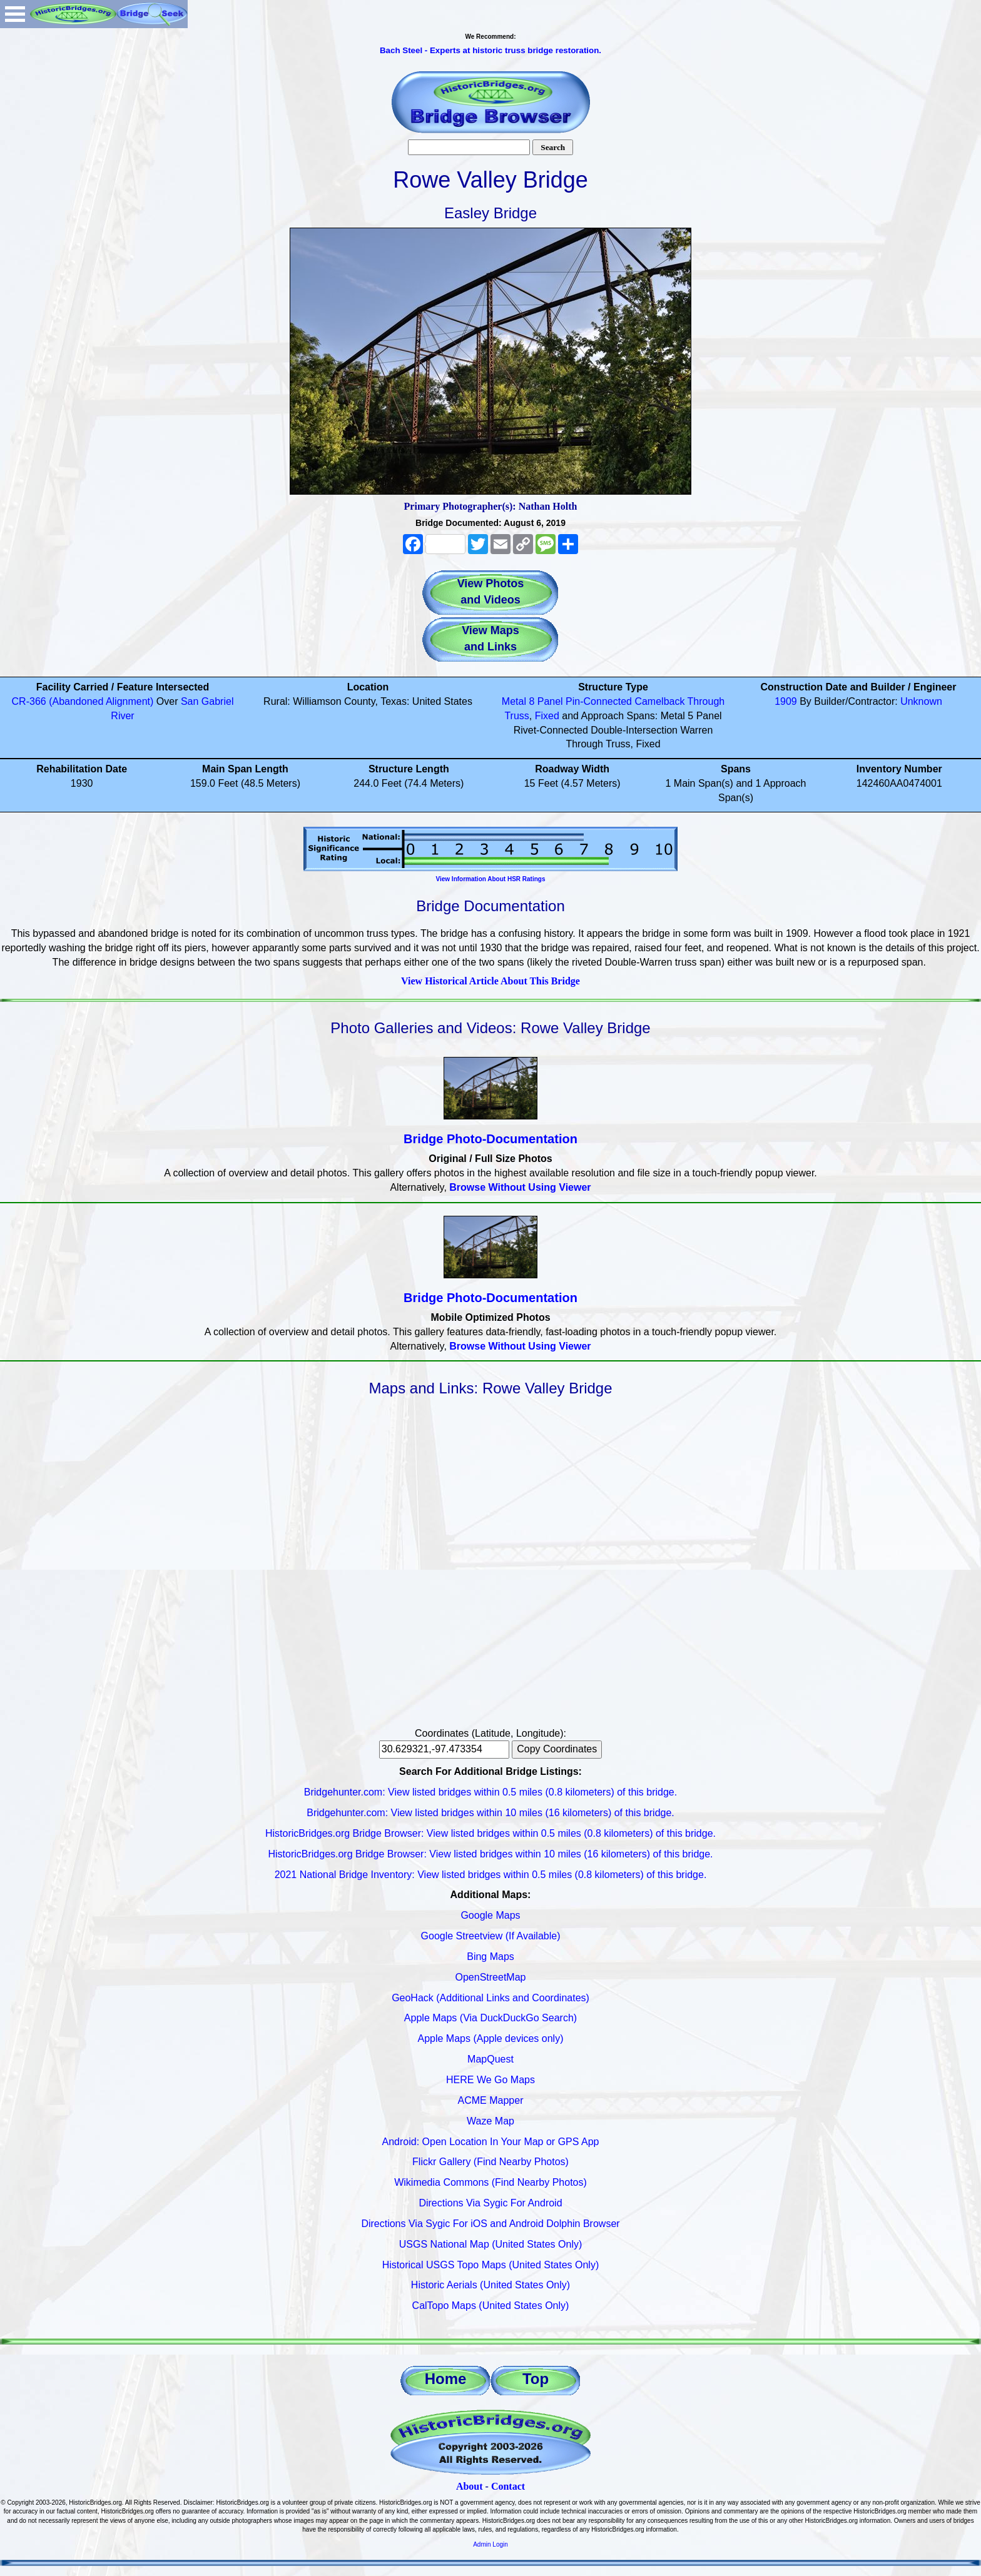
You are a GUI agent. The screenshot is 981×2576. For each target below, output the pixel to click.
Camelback (659, 701)
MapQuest (490, 2059)
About (469, 2486)
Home (446, 2378)
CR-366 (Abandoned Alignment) (83, 701)
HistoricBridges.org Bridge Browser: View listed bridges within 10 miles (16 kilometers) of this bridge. (490, 1854)
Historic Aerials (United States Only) (490, 2285)
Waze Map (490, 2121)
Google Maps (490, 1915)
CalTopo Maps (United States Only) (490, 2305)
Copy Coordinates (557, 1749)
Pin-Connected (599, 701)
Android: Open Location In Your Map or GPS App (490, 2141)
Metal (514, 701)
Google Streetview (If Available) (491, 1936)
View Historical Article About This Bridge (490, 981)
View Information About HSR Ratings (490, 879)
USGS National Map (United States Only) (490, 2244)
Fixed (547, 715)
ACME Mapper (491, 2100)
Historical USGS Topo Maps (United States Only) (490, 2265)
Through (706, 701)
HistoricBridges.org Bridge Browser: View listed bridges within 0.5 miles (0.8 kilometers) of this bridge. (490, 1833)
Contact (508, 2486)
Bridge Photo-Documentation (490, 1139)
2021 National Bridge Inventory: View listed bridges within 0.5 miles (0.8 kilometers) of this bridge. (491, 1874)
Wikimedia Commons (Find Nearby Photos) (490, 2182)
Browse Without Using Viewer (520, 1187)
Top (535, 2378)
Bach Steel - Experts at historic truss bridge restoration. (490, 50)
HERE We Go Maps (490, 2079)
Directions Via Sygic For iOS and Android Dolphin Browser (490, 2223)
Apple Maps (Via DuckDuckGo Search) (490, 2018)
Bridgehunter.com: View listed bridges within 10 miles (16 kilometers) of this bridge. (490, 1812)
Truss (516, 715)
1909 (786, 701)
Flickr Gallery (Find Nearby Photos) (490, 2161)
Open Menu (15, 14)
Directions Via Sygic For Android (490, 2203)
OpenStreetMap (490, 1977)
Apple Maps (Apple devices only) (490, 2038)
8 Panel (545, 701)
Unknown (921, 701)
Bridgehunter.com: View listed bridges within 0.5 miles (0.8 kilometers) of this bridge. (490, 1792)
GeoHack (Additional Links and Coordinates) (490, 1998)
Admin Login (490, 2544)
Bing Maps (490, 1956)
